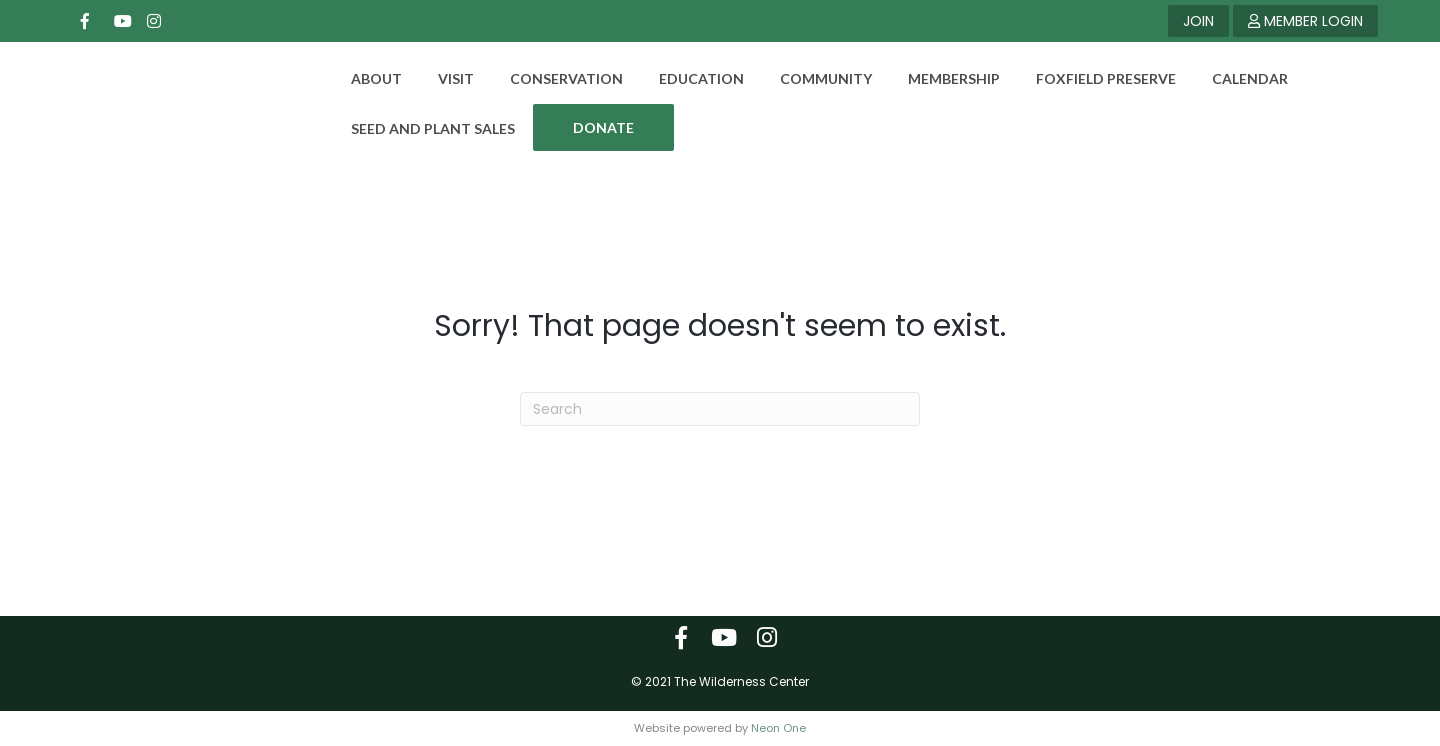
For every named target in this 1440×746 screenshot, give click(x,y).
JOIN (1198, 21)
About (363, 78)
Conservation (553, 78)
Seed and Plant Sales (420, 128)
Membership (941, 78)
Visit (443, 78)
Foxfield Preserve (1093, 78)
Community (813, 78)
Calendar (1237, 78)
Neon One (778, 728)
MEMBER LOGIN (1305, 21)
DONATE (590, 127)
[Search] (720, 409)
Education (688, 78)
